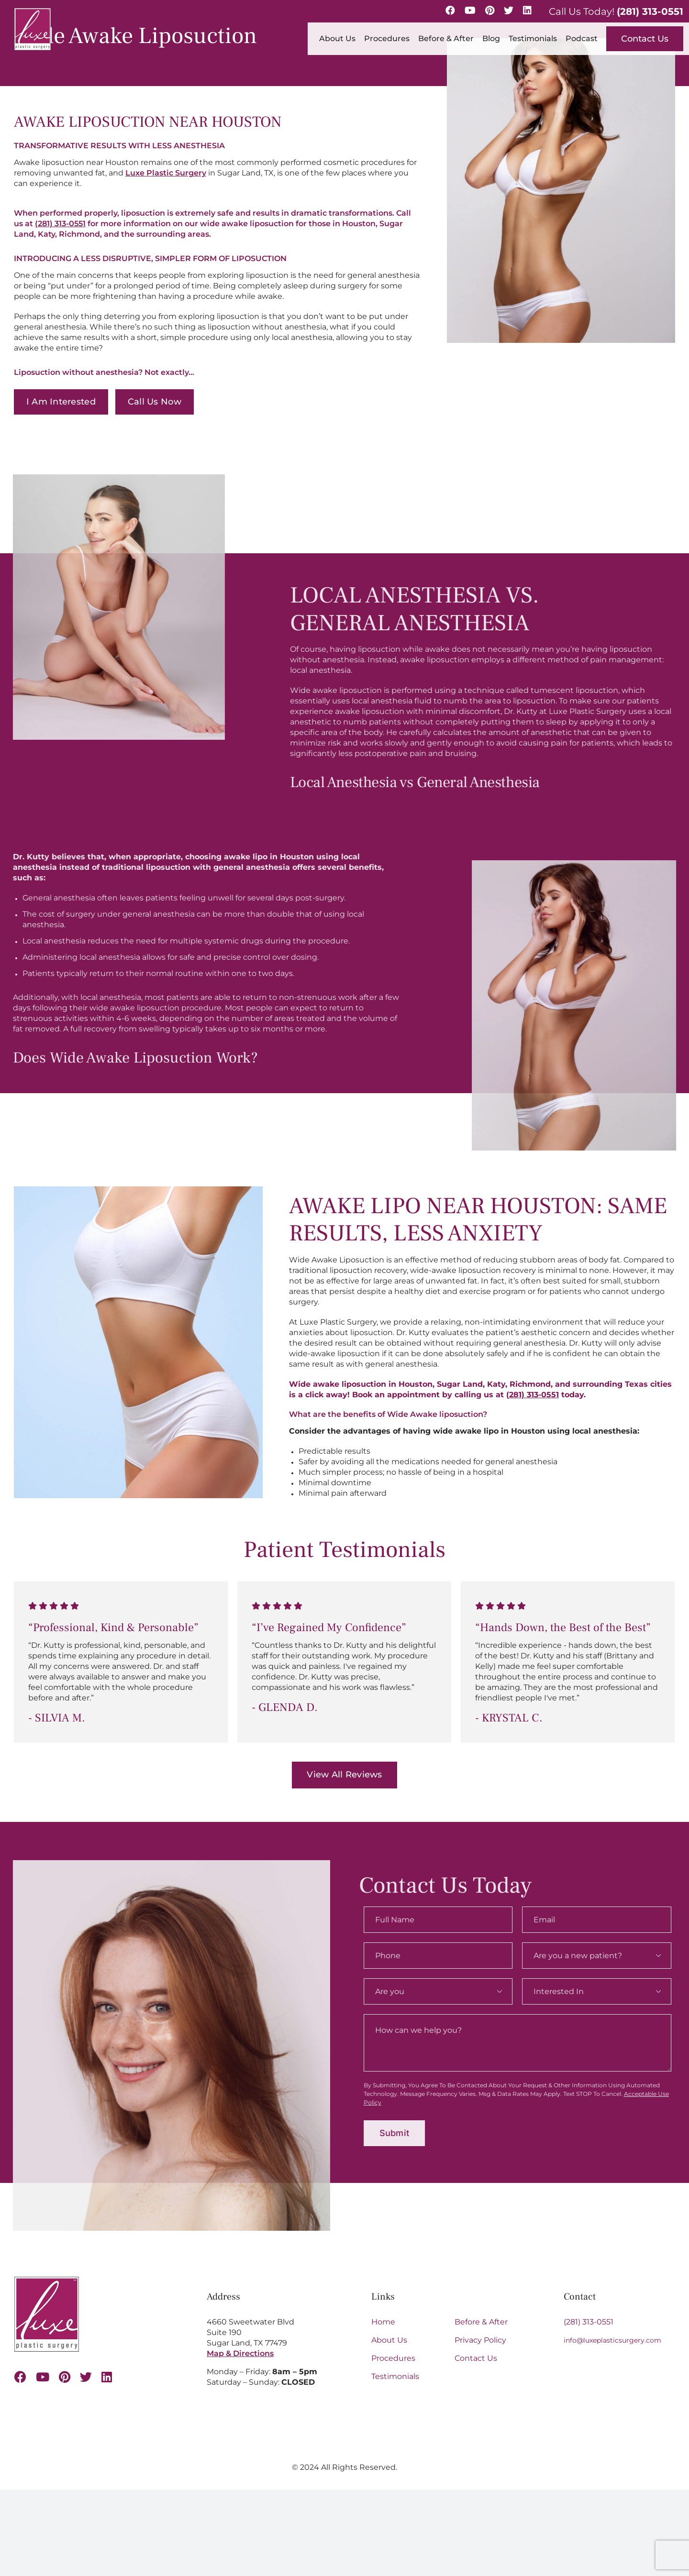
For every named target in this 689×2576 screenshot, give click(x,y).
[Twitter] (508, 10)
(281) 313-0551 (650, 11)
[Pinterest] (489, 10)
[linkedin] (106, 2377)
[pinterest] (64, 2377)
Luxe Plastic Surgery (164, 172)
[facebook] (20, 2377)
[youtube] (42, 2377)
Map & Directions (240, 2353)
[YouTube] (470, 10)
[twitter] (86, 2377)
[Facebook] (450, 10)
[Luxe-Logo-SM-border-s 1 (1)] (46, 2280)
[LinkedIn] (527, 10)
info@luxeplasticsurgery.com (612, 2340)
